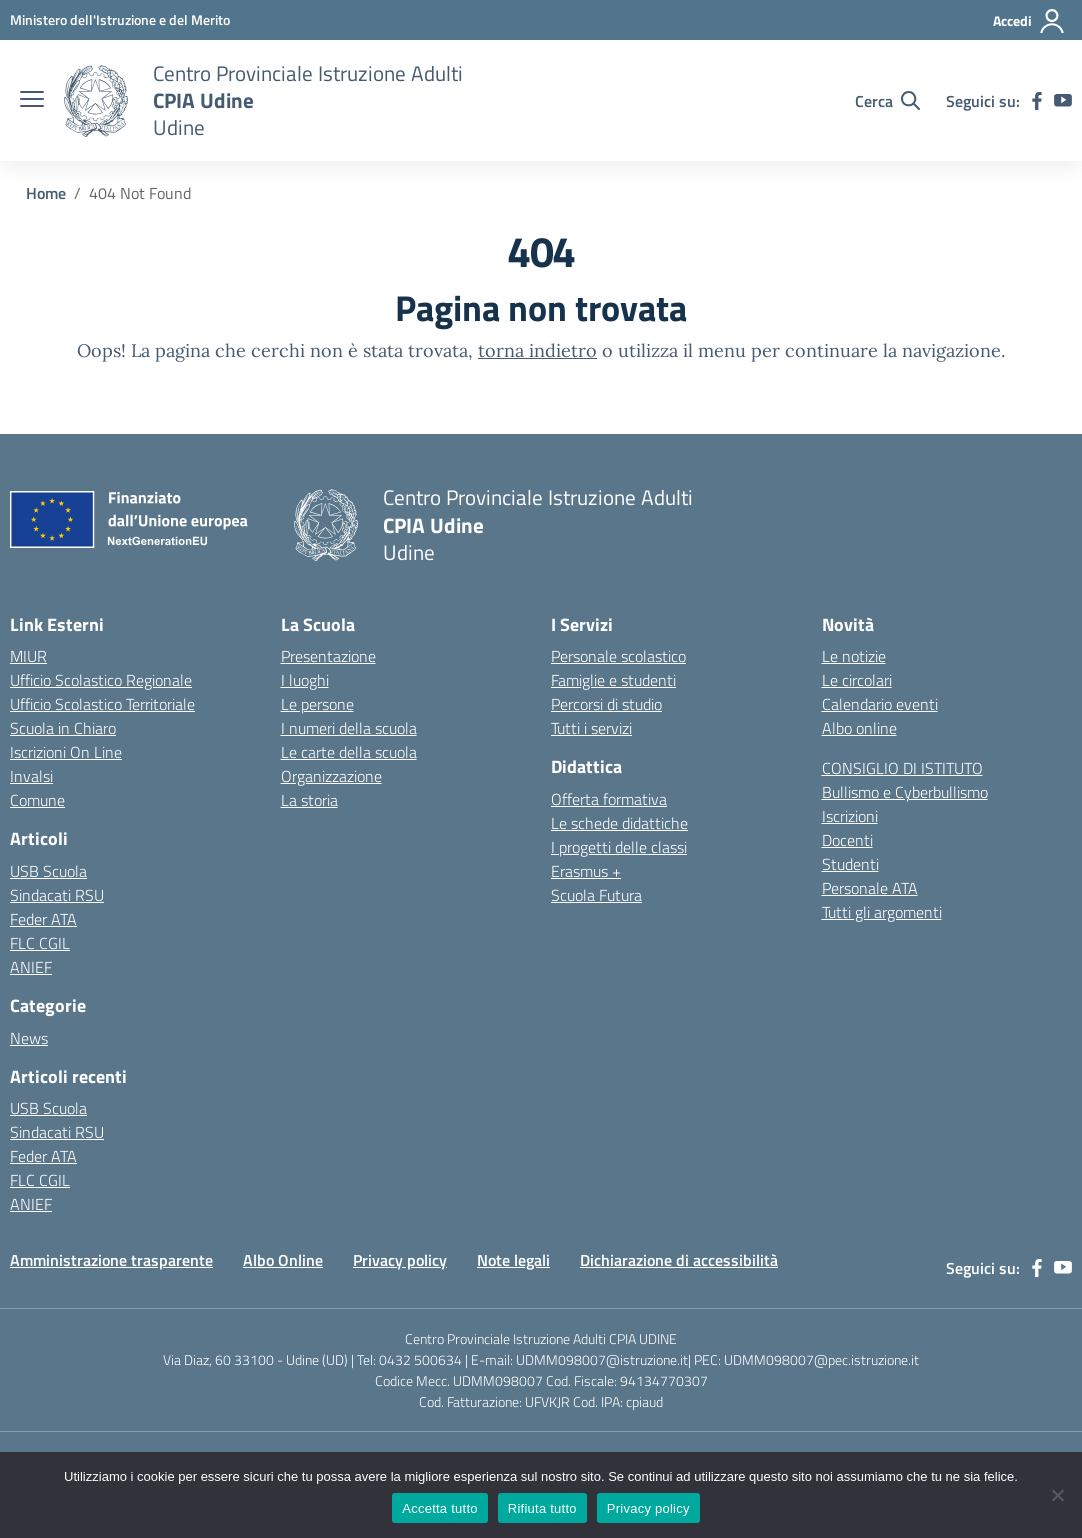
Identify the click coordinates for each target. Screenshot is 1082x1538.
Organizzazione (331, 776)
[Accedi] (1029, 21)
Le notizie (854, 656)
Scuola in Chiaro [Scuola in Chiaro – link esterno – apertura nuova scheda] (63, 728)
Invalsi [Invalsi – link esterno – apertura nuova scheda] (31, 776)
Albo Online (283, 1260)
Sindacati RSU (57, 895)
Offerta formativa (609, 799)
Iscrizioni (850, 816)
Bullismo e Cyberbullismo (905, 792)
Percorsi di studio (606, 704)
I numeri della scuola (349, 728)
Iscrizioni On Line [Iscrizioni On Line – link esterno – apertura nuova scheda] (66, 752)
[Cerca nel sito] (887, 101)
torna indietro (537, 350)
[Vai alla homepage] (96, 101)
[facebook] (1037, 101)
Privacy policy (400, 1260)
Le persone (317, 704)
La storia (309, 800)
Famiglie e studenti (613, 680)
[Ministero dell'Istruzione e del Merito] (120, 19)
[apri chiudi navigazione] (32, 101)
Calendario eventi (880, 704)
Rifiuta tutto (542, 1508)
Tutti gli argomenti (882, 912)
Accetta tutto (440, 1508)
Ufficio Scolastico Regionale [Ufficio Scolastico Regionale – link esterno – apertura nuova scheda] (101, 680)
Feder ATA (43, 919)
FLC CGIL (40, 943)
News (29, 1038)
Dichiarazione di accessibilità (679, 1260)
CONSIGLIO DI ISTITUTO (902, 768)
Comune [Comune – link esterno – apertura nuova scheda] (37, 800)
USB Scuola (48, 871)
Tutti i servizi (591, 728)
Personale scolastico (618, 656)
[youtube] (1063, 101)
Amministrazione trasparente (111, 1260)
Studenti (850, 864)
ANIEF (31, 967)
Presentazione (328, 656)
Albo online (859, 728)
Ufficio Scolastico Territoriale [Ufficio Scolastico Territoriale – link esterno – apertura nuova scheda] (102, 704)
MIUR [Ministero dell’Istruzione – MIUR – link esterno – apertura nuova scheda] (28, 656)
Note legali (513, 1260)
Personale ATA (870, 888)
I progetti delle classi (619, 847)
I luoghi (305, 680)
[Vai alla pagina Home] (46, 193)
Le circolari (857, 680)
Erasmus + (586, 871)
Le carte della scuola (349, 752)
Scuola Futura (596, 895)
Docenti (847, 840)
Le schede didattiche (619, 823)
